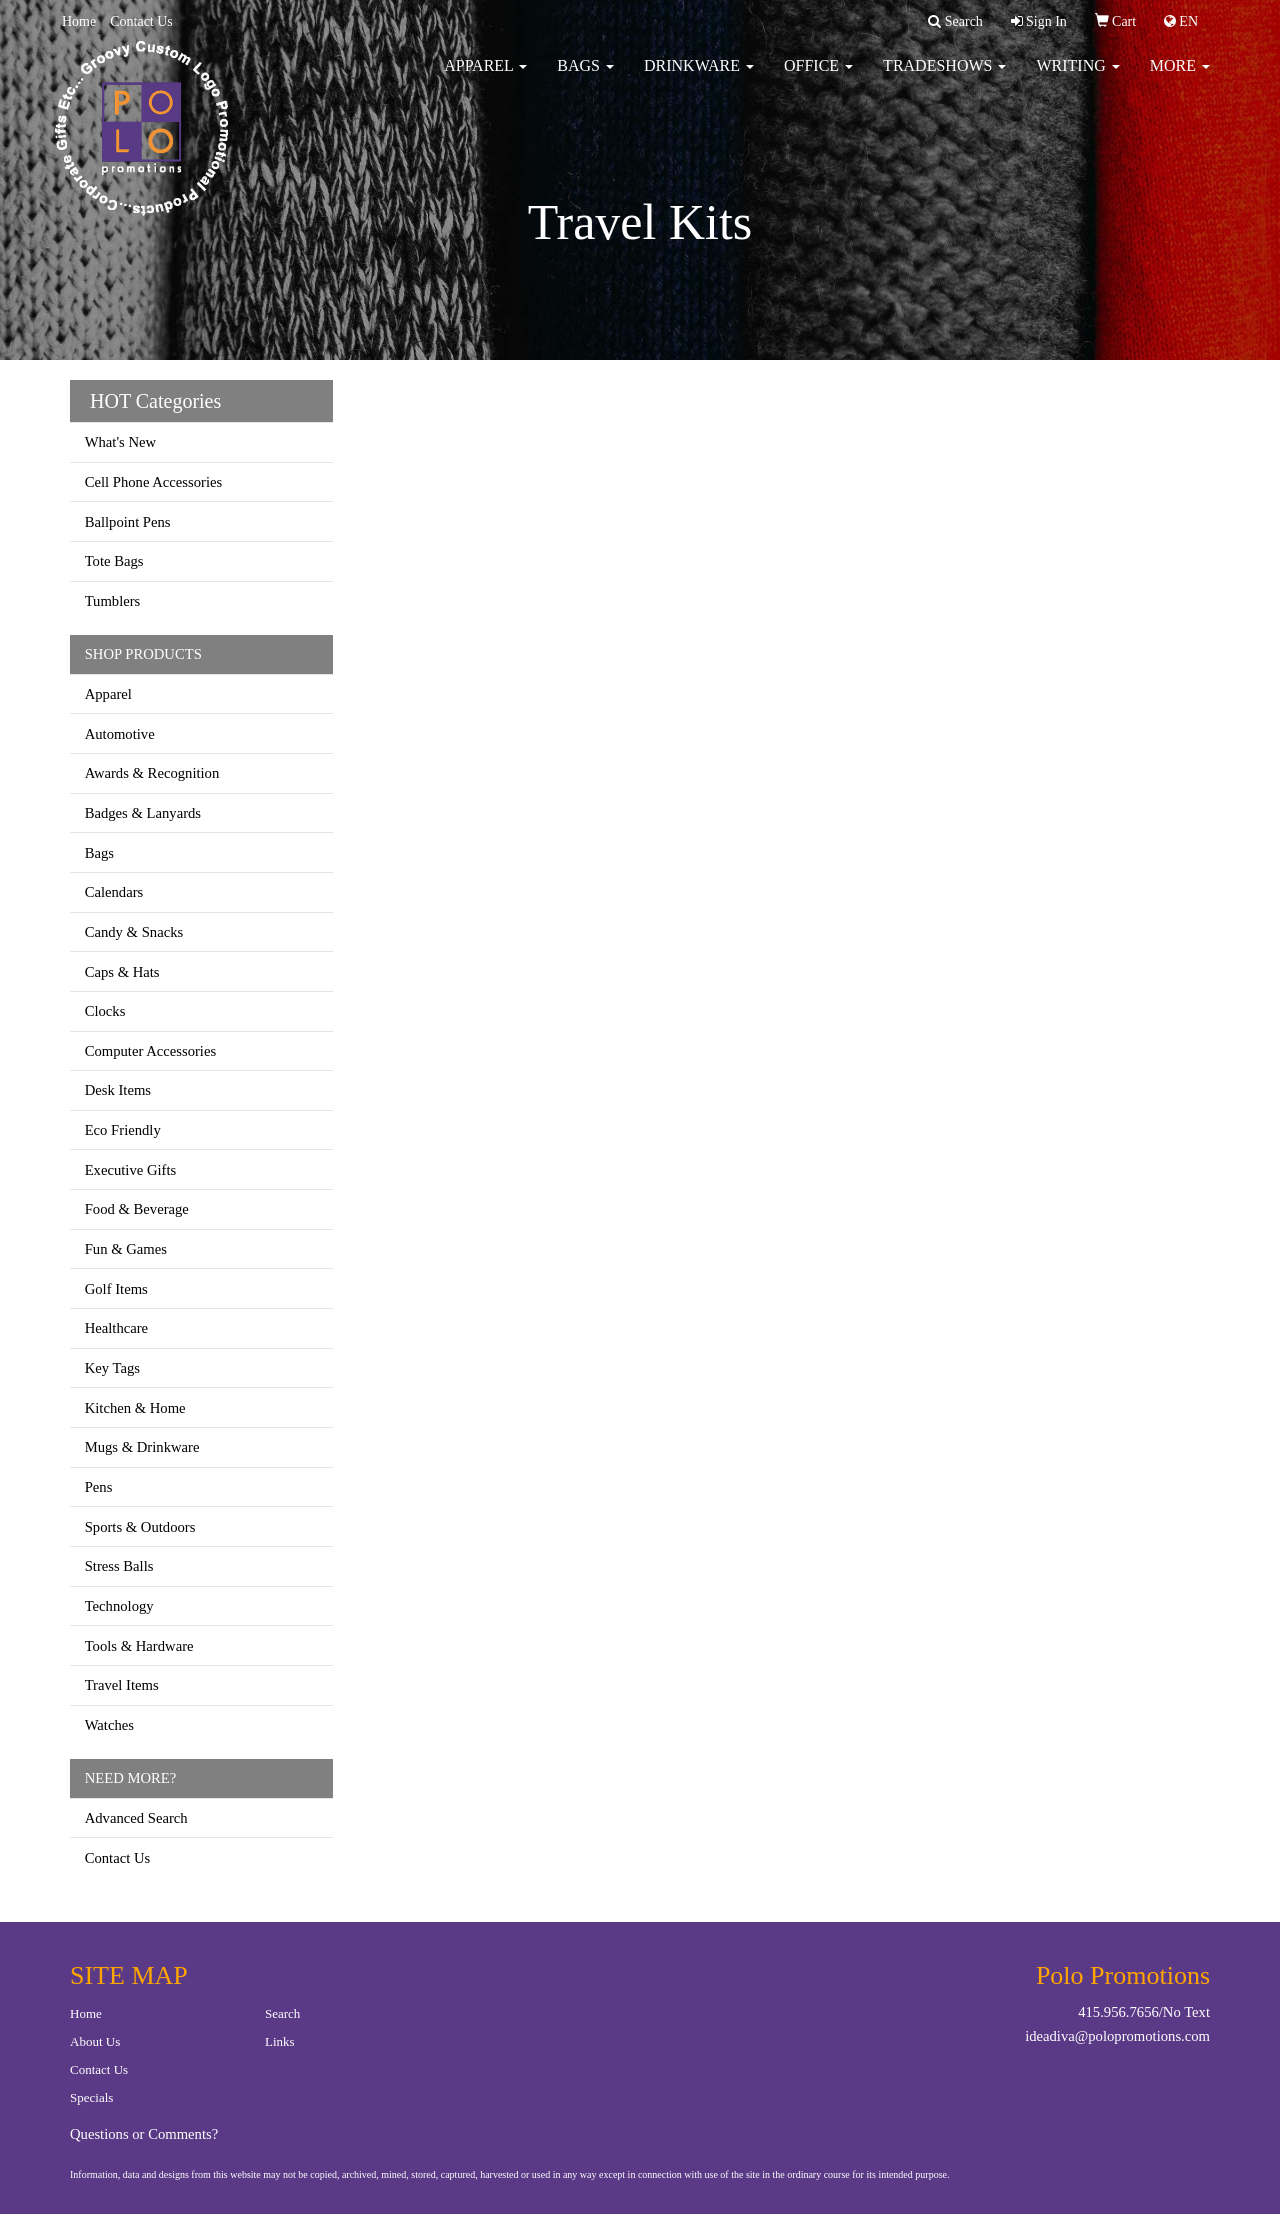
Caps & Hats (122, 972)
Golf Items (116, 1289)
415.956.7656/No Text (1144, 2012)
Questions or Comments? (144, 2134)
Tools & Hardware (139, 1646)
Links (280, 2041)
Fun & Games (126, 1249)
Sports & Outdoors (140, 1527)
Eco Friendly (123, 1130)
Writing (1077, 79)
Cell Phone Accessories (154, 482)
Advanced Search (136, 1818)
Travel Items (122, 1685)
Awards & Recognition (152, 773)
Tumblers (113, 601)
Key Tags (112, 1368)
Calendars (114, 892)
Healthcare (116, 1328)
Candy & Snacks (134, 932)
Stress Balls (119, 1566)
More (1180, 79)
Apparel (485, 79)
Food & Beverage (137, 1209)
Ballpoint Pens (128, 522)
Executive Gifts (131, 1170)
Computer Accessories (150, 1051)
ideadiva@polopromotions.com (1117, 2036)
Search (282, 2013)
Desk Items (118, 1090)
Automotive (120, 734)
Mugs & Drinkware (142, 1447)
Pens (99, 1487)
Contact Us (141, 21)
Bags (585, 79)
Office (818, 79)
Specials (91, 2097)
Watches (109, 1725)
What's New (120, 442)
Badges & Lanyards (143, 813)
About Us (95, 2041)
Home (79, 21)
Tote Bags (114, 561)
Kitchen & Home (135, 1408)
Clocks (105, 1011)
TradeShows (944, 79)
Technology (119, 1606)
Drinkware (699, 79)
